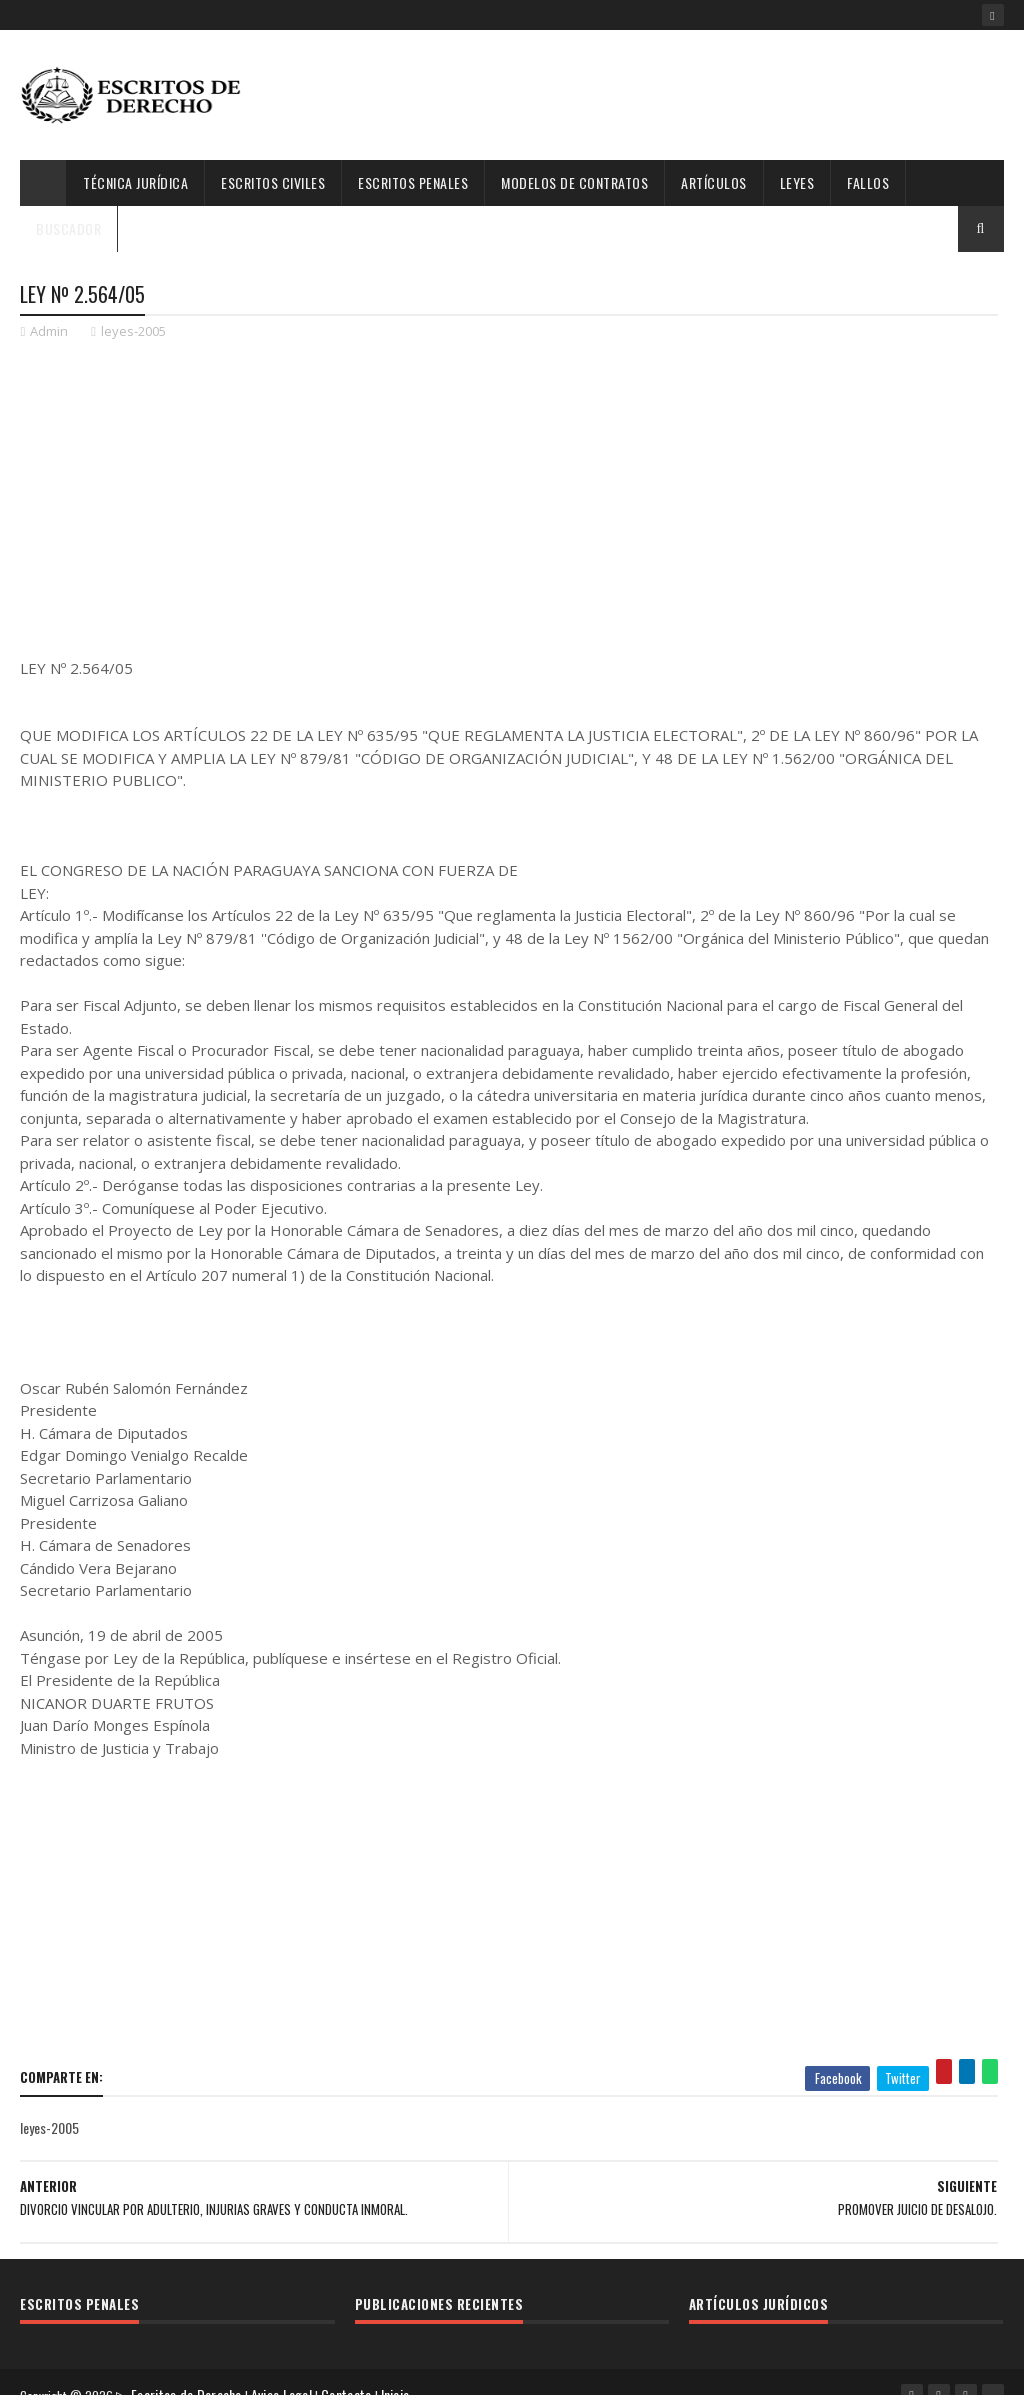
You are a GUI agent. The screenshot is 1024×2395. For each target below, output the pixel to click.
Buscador (68, 228)
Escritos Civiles (273, 182)
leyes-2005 (133, 336)
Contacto (352, 2369)
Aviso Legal (287, 2369)
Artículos (714, 182)
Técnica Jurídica (135, 182)
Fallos (868, 182)
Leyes (797, 182)
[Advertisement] (640, 95)
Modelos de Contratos (574, 182)
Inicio (401, 2369)
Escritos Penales (413, 182)
